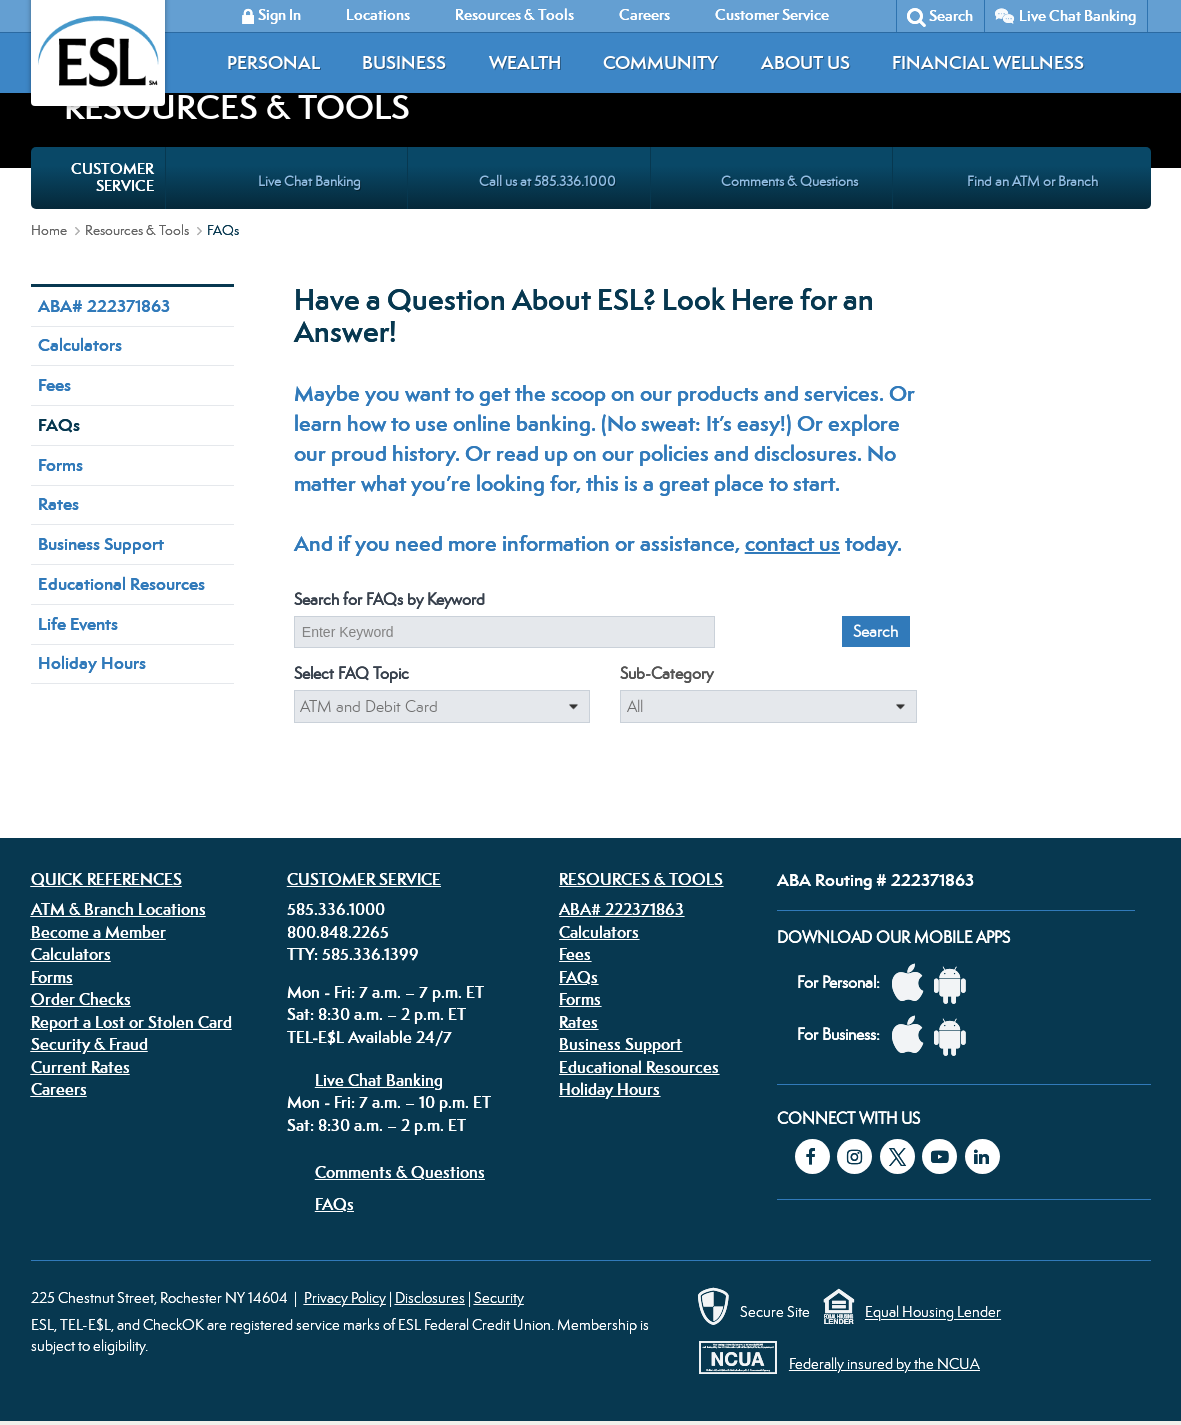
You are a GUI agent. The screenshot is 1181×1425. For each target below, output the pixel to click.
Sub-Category (666, 673)
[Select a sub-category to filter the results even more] (768, 707)
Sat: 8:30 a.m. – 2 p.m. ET (376, 1014)
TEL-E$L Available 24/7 (369, 1037)
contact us (792, 543)
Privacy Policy (345, 1297)
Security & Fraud (89, 1044)
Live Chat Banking (1077, 15)
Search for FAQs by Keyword (389, 599)
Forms (60, 465)
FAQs (59, 425)
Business (404, 62)
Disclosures (430, 1297)
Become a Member (98, 932)
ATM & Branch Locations (118, 909)
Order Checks (81, 999)
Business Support (101, 544)
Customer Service (364, 879)
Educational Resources (121, 584)
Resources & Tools (137, 230)
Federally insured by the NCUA (884, 1363)
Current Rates (80, 1067)
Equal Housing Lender (933, 1312)
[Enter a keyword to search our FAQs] (504, 632)
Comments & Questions (400, 1172)
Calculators (80, 345)
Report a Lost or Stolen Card (131, 1022)
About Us (805, 62)
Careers (59, 1089)
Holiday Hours (92, 663)
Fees (54, 385)
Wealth (525, 62)
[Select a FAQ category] (442, 707)
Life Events (78, 624)
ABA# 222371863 (104, 306)
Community (660, 62)
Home (49, 230)
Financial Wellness (988, 62)
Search (951, 15)
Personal (273, 62)
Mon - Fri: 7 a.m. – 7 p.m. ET (385, 992)
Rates (58, 504)
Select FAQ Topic (351, 673)
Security (499, 1297)
